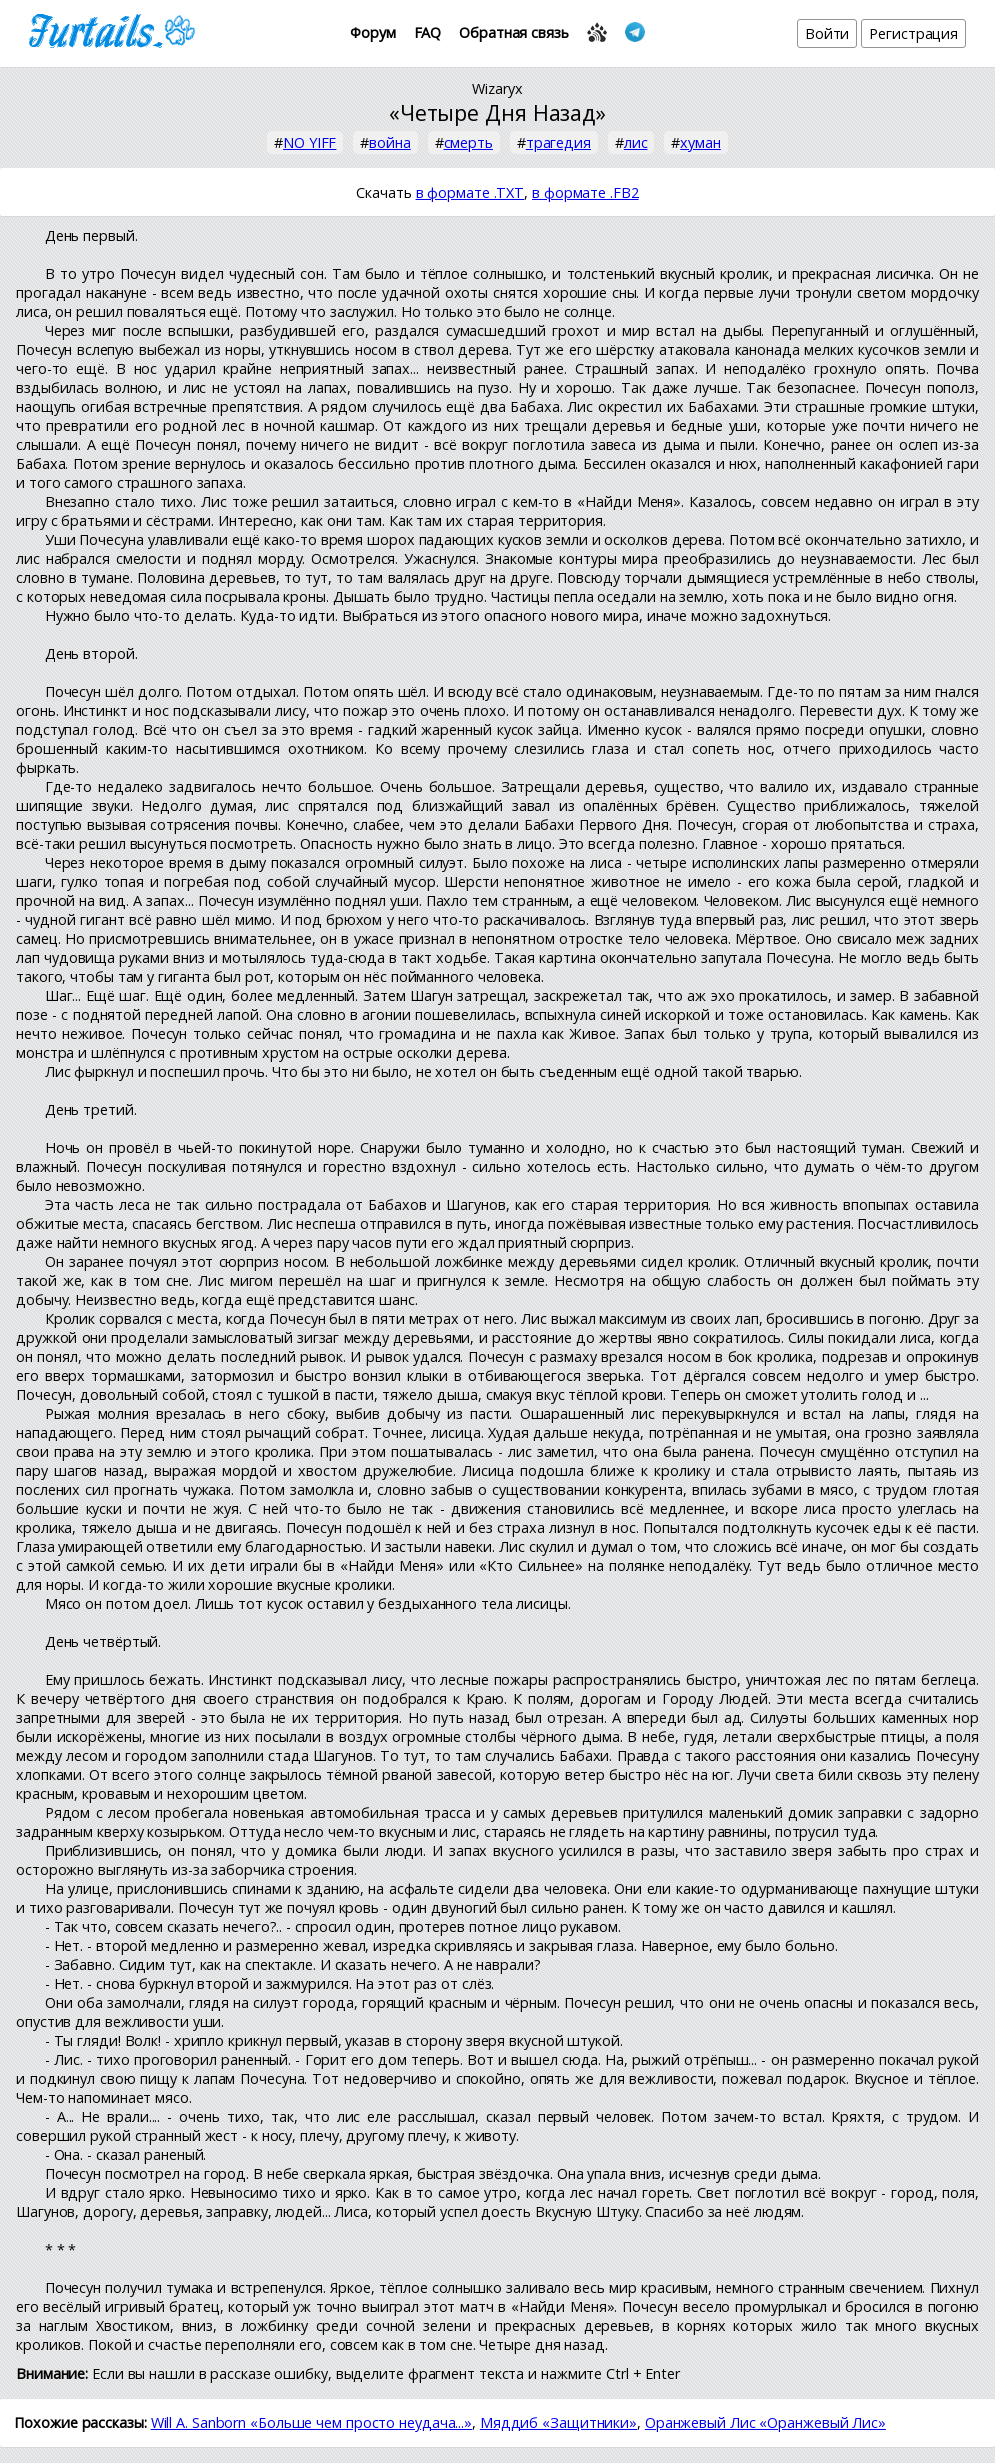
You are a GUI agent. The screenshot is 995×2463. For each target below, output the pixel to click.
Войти (827, 33)
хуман (700, 142)
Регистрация (913, 33)
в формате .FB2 (585, 192)
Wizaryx (497, 88)
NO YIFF (309, 142)
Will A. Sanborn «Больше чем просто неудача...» (311, 2422)
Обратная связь (514, 32)
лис (636, 142)
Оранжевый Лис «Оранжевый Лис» (765, 2422)
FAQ (428, 32)
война (390, 142)
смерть (468, 142)
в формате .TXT (470, 192)
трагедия (558, 142)
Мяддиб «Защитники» (558, 2422)
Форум (373, 32)
